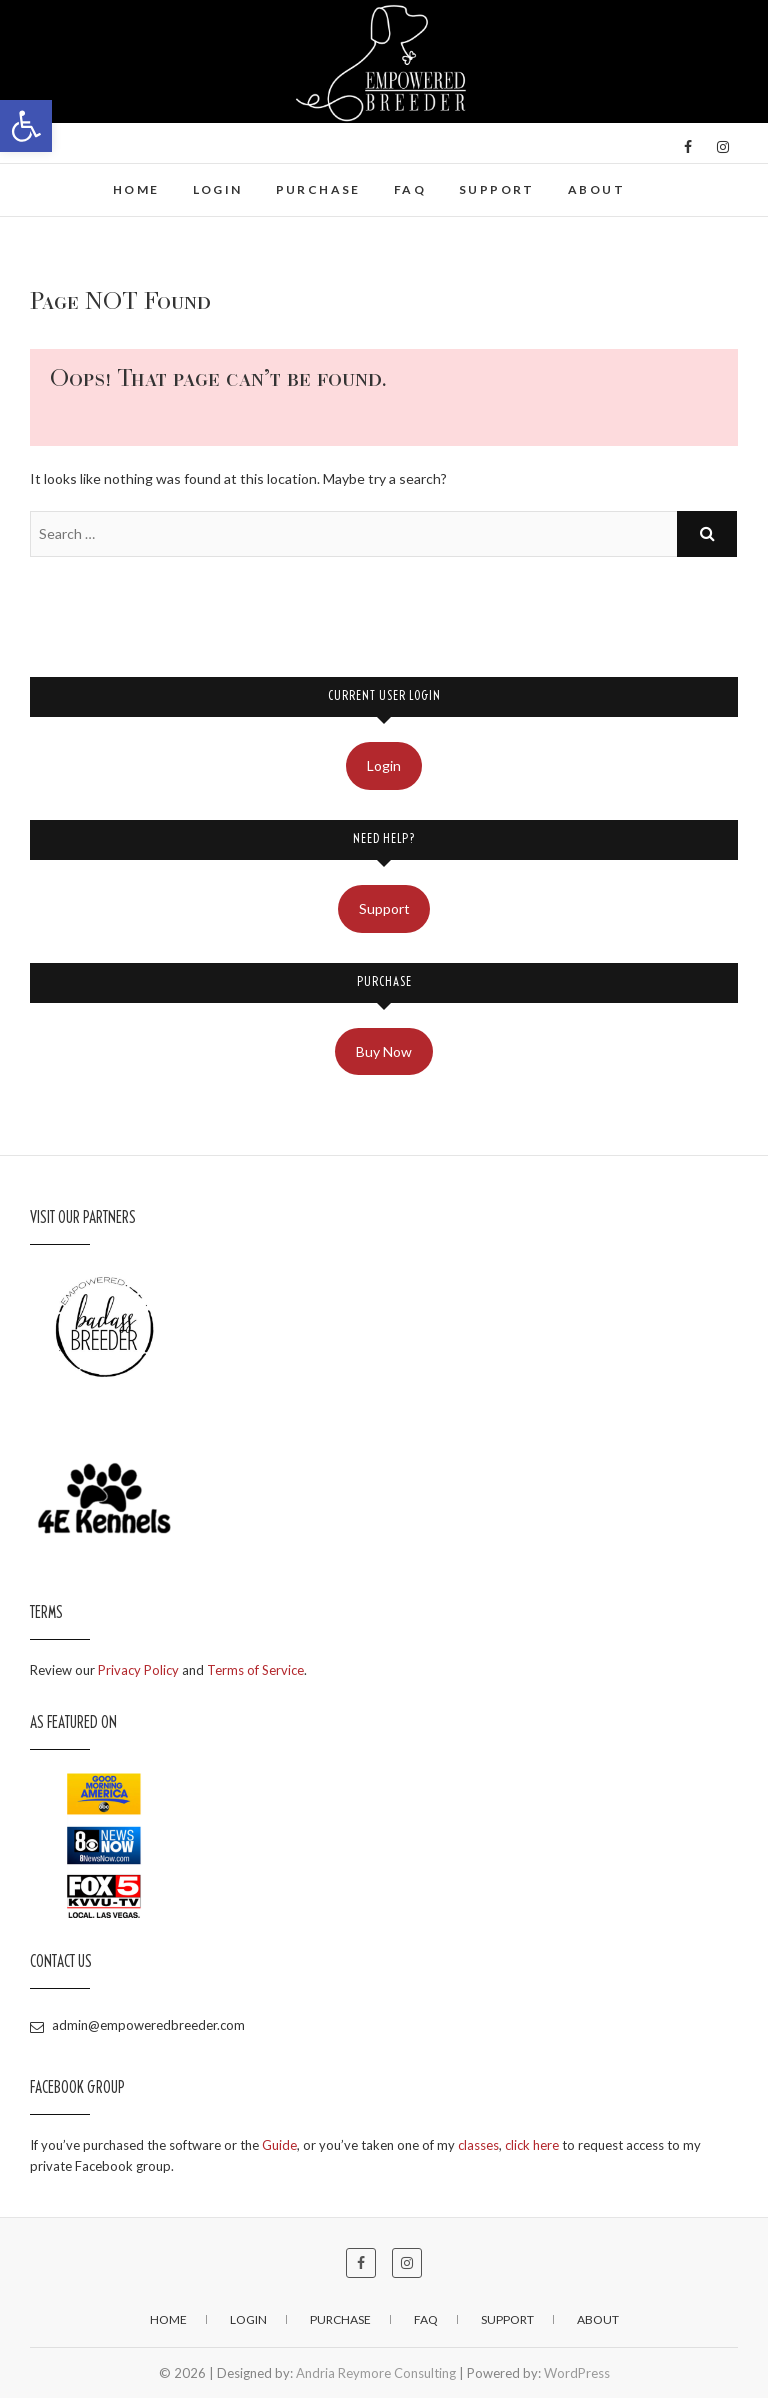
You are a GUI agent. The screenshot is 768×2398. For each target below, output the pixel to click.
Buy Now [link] (384, 1051)
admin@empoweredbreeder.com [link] (137, 2025)
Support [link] (497, 189)
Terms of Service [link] (255, 1670)
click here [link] (532, 2145)
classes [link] (478, 2145)
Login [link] (218, 189)
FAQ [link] (410, 189)
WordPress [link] (577, 2373)
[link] (26, 126)
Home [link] (136, 189)
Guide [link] (279, 2145)
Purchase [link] (318, 189)
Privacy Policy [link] (138, 1670)
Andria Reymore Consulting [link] (376, 2373)
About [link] (596, 189)
